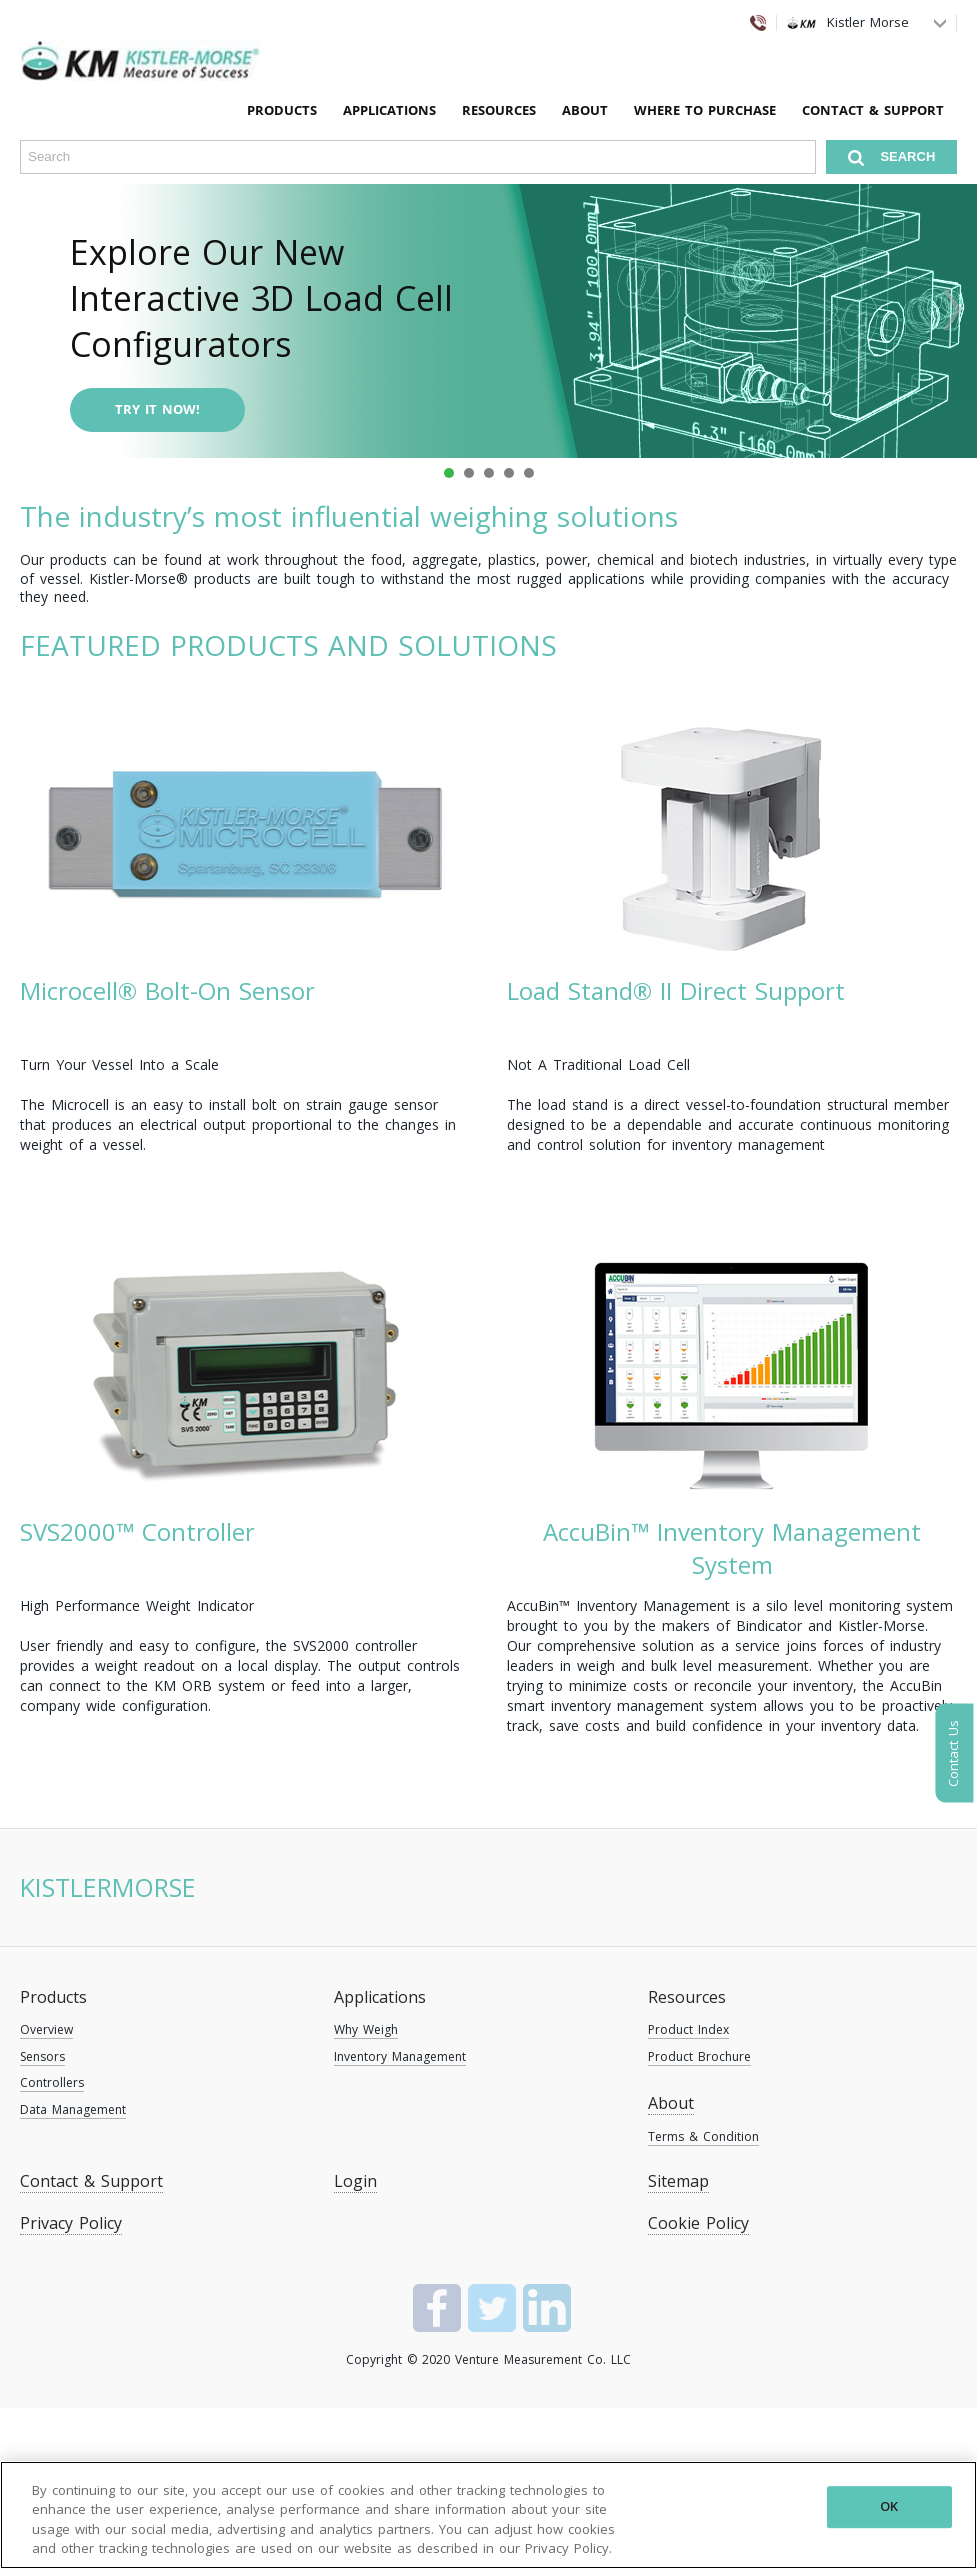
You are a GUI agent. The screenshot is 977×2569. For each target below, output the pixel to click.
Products (53, 1997)
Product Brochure (699, 2056)
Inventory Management (400, 2056)
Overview (46, 2029)
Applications (380, 1997)
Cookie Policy (698, 2223)
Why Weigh (366, 2029)
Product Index (688, 2029)
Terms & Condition (703, 2136)
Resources (687, 1997)
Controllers (52, 2082)
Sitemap (678, 2181)
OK (889, 2506)
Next (951, 308)
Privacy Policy (71, 2223)
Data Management (73, 2109)
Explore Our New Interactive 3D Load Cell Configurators (261, 298)
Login (355, 2181)
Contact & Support (873, 110)
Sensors (42, 2056)
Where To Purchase (705, 110)
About (585, 110)
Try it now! (157, 409)
